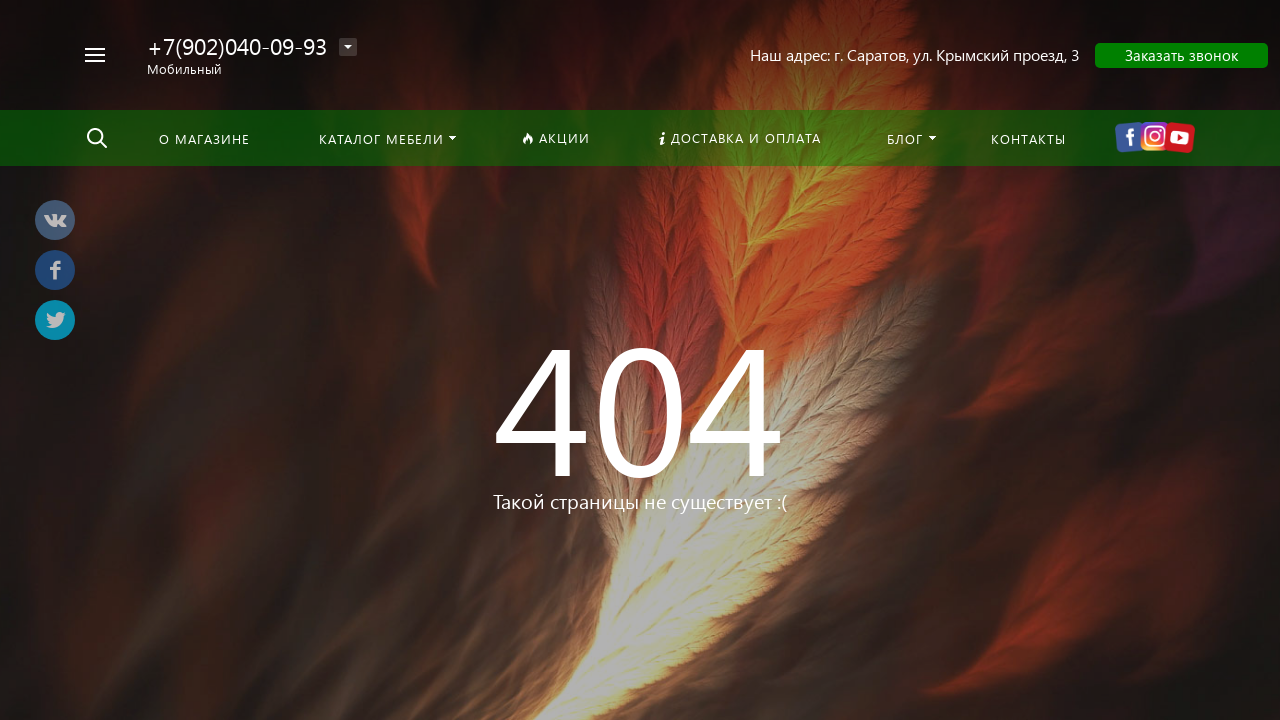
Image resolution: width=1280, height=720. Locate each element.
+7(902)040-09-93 (237, 45)
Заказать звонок (1181, 55)
